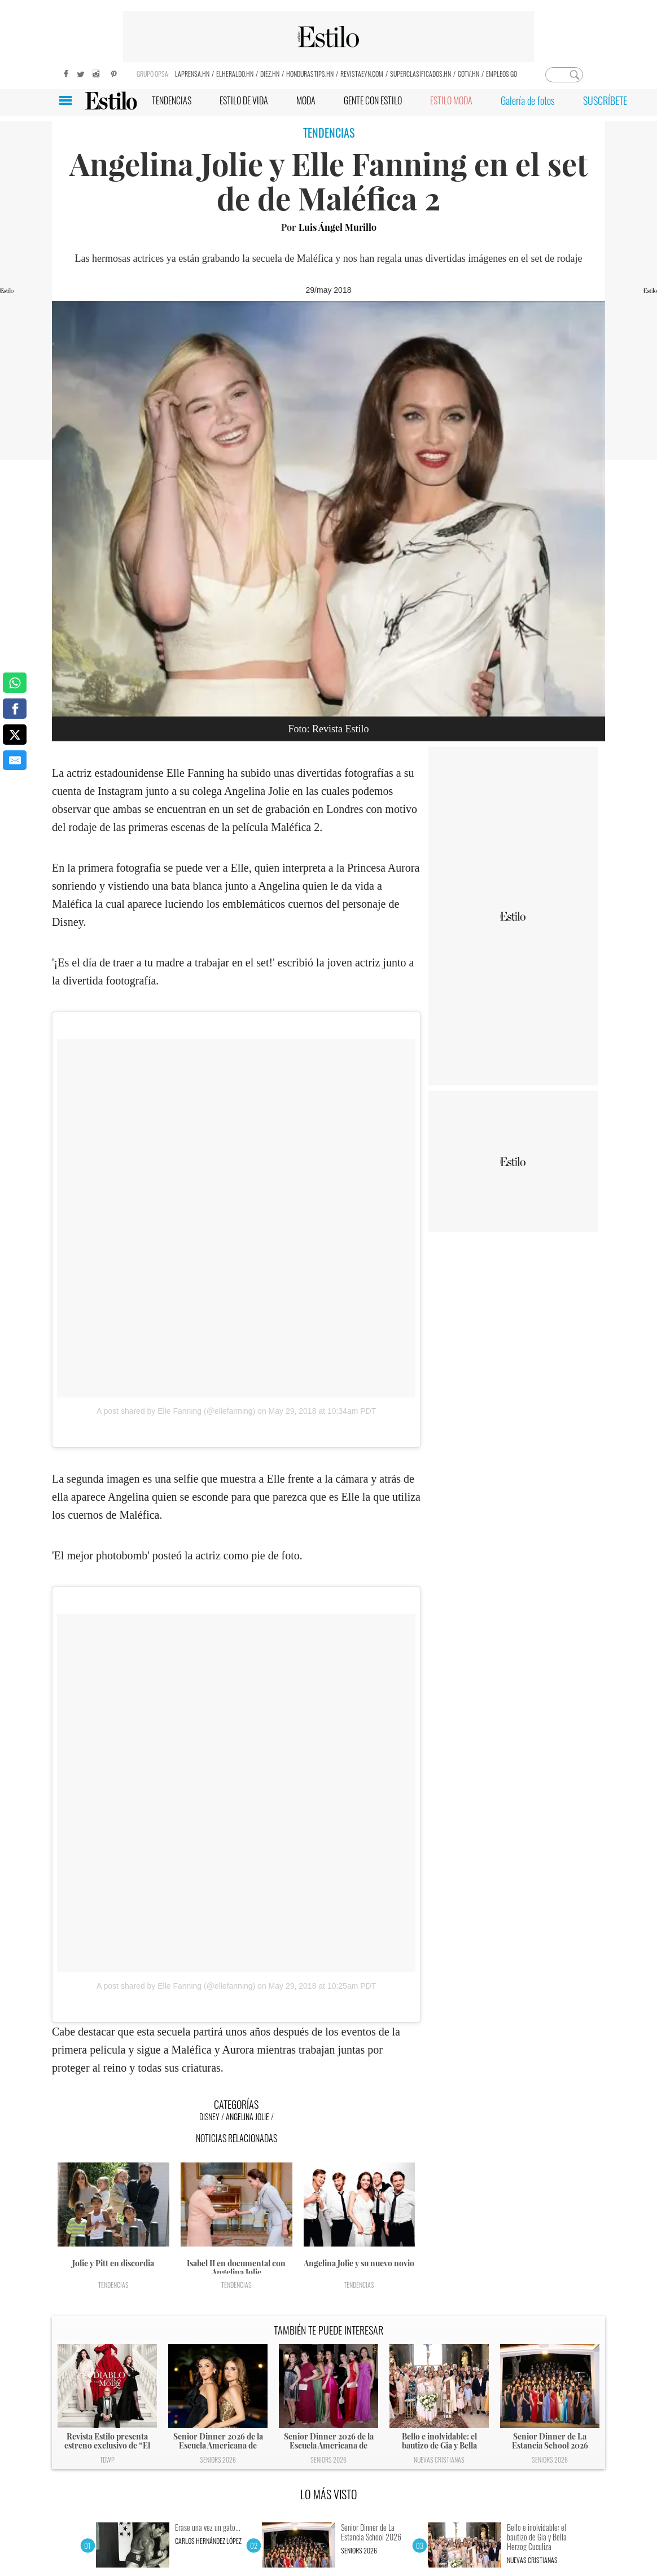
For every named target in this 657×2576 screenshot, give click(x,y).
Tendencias (113, 2284)
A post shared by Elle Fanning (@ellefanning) (176, 1411)
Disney (209, 2116)
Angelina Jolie (247, 2116)
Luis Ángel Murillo (337, 227)
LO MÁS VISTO (328, 2494)
